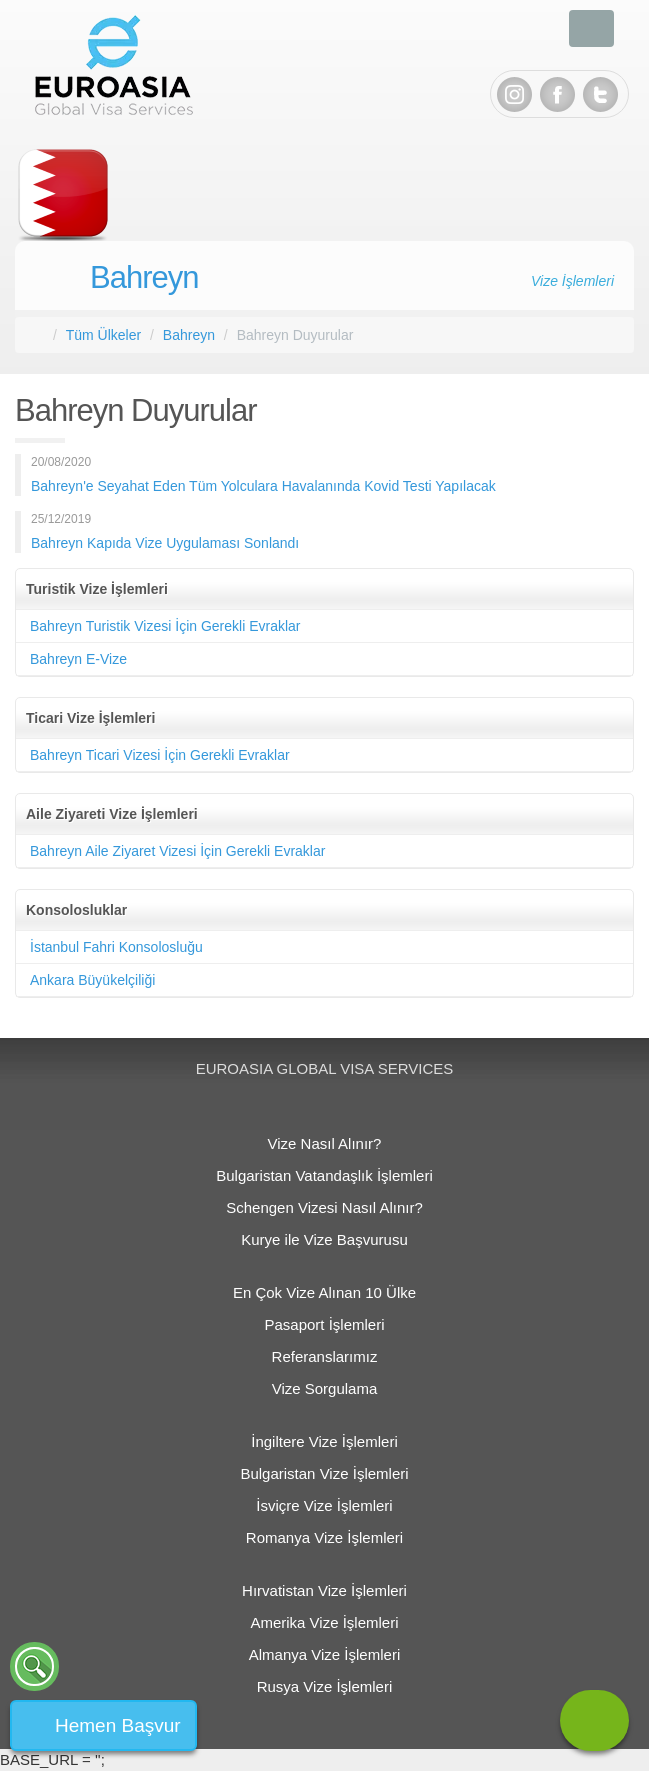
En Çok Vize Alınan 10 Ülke (324, 1292)
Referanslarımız (325, 1356)
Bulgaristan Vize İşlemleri (324, 1473)
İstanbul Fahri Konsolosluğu (116, 947)
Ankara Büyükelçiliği (92, 980)
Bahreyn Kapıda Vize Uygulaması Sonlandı (165, 543)
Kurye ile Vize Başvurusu (324, 1239)
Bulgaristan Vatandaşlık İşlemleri (324, 1175)
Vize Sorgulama (325, 1388)
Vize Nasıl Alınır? (325, 1143)
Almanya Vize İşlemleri (324, 1654)
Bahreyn (144, 277)
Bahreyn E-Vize (78, 659)
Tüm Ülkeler (103, 335)
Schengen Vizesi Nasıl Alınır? (324, 1207)
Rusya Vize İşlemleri (325, 1686)
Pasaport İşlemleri (324, 1324)
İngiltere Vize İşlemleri (324, 1441)
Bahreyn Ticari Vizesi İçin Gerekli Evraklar (160, 755)
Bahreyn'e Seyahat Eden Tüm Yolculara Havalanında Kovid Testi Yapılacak (263, 486)
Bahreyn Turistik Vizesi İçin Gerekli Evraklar (165, 626)
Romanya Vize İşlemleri (324, 1537)
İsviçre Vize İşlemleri (324, 1505)
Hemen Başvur (118, 1725)
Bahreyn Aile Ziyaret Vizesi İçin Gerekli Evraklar (177, 851)
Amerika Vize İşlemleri (324, 1622)
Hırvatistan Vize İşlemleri (324, 1590)
